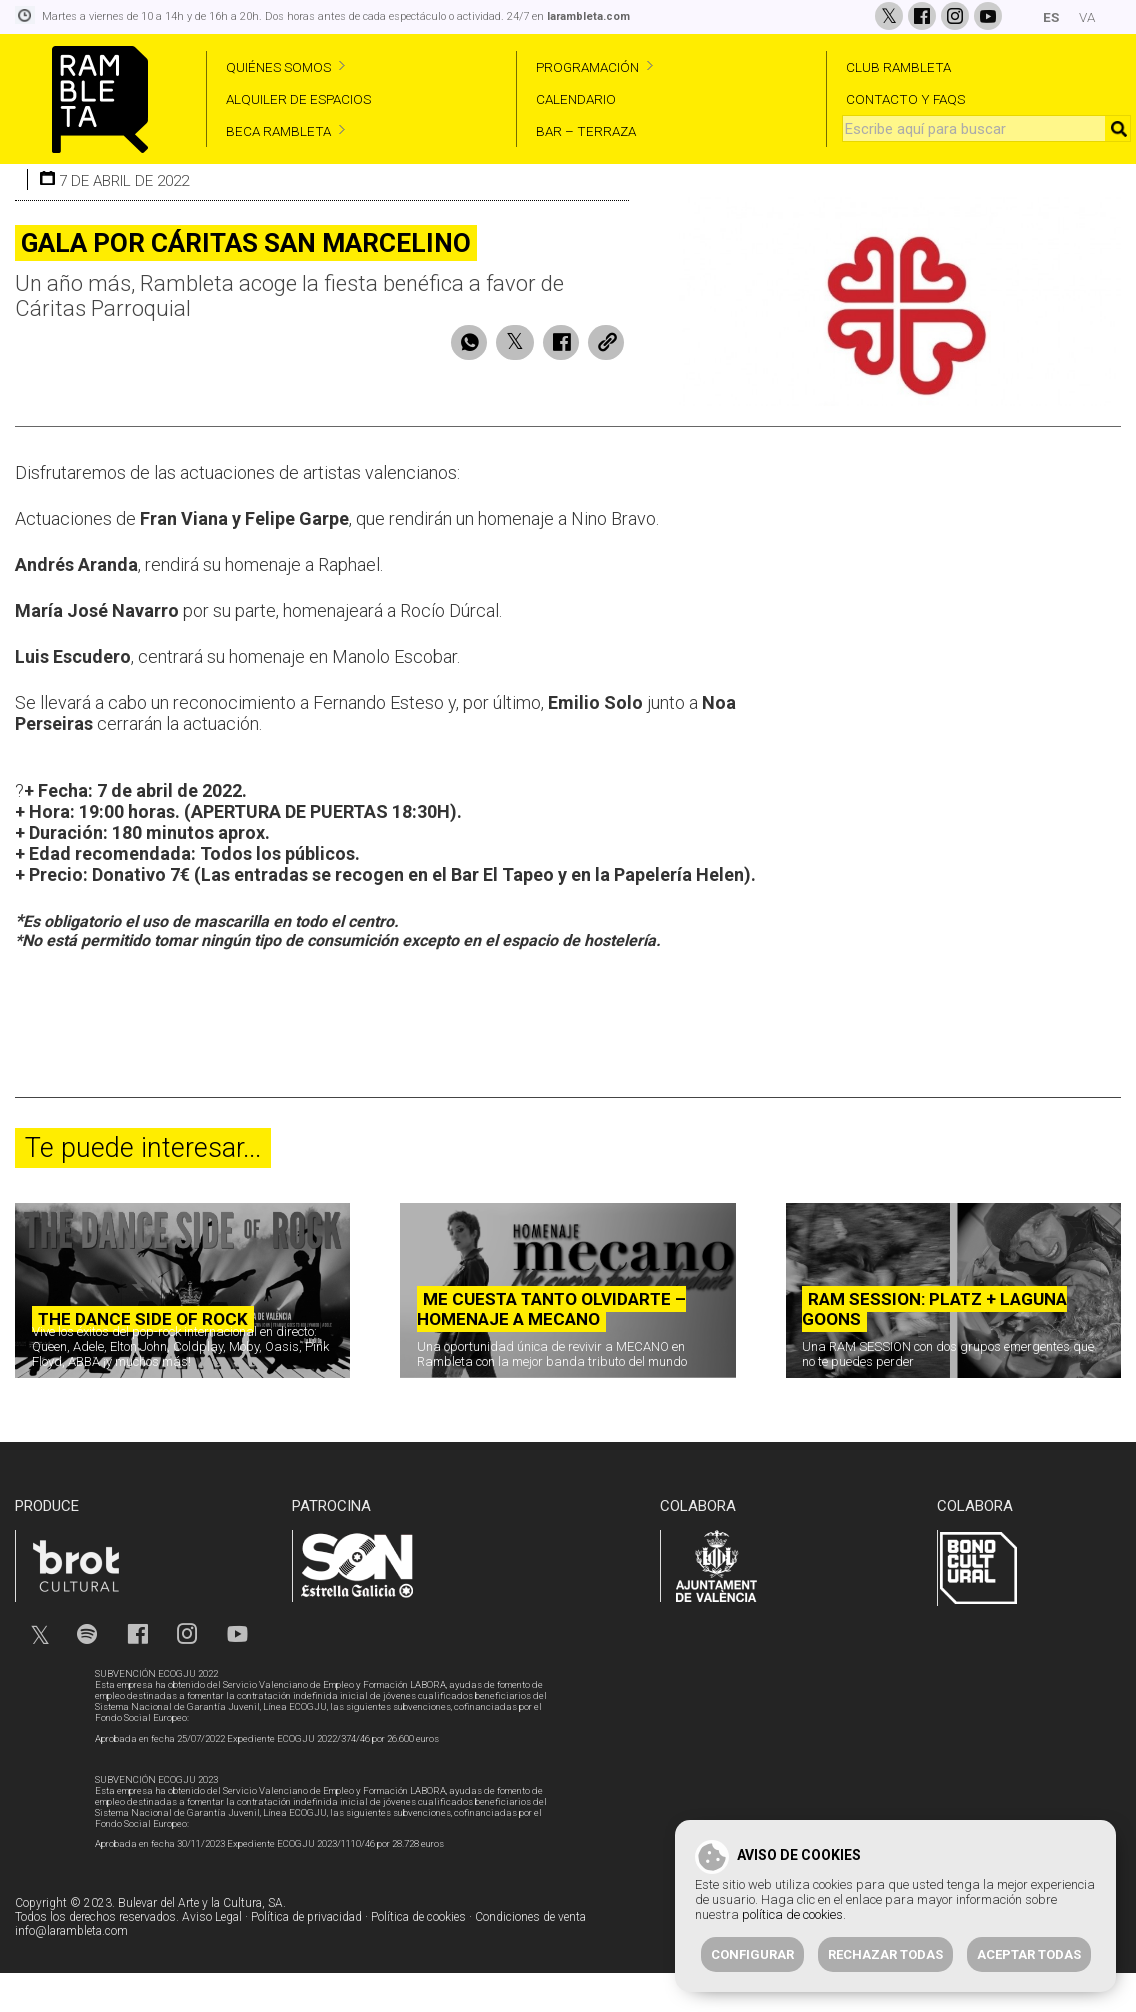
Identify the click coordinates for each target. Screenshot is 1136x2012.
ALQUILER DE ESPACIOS (298, 99)
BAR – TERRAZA (586, 131)
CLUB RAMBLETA (898, 67)
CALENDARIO (576, 99)
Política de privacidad (306, 1958)
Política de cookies (418, 1958)
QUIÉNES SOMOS (278, 67)
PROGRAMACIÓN (587, 67)
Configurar (752, 1954)
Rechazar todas (885, 1954)
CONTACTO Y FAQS (905, 99)
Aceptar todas (1029, 1954)
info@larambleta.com (71, 1972)
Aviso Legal (212, 1958)
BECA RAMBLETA (278, 131)
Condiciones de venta (530, 1958)
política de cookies (792, 1914)
